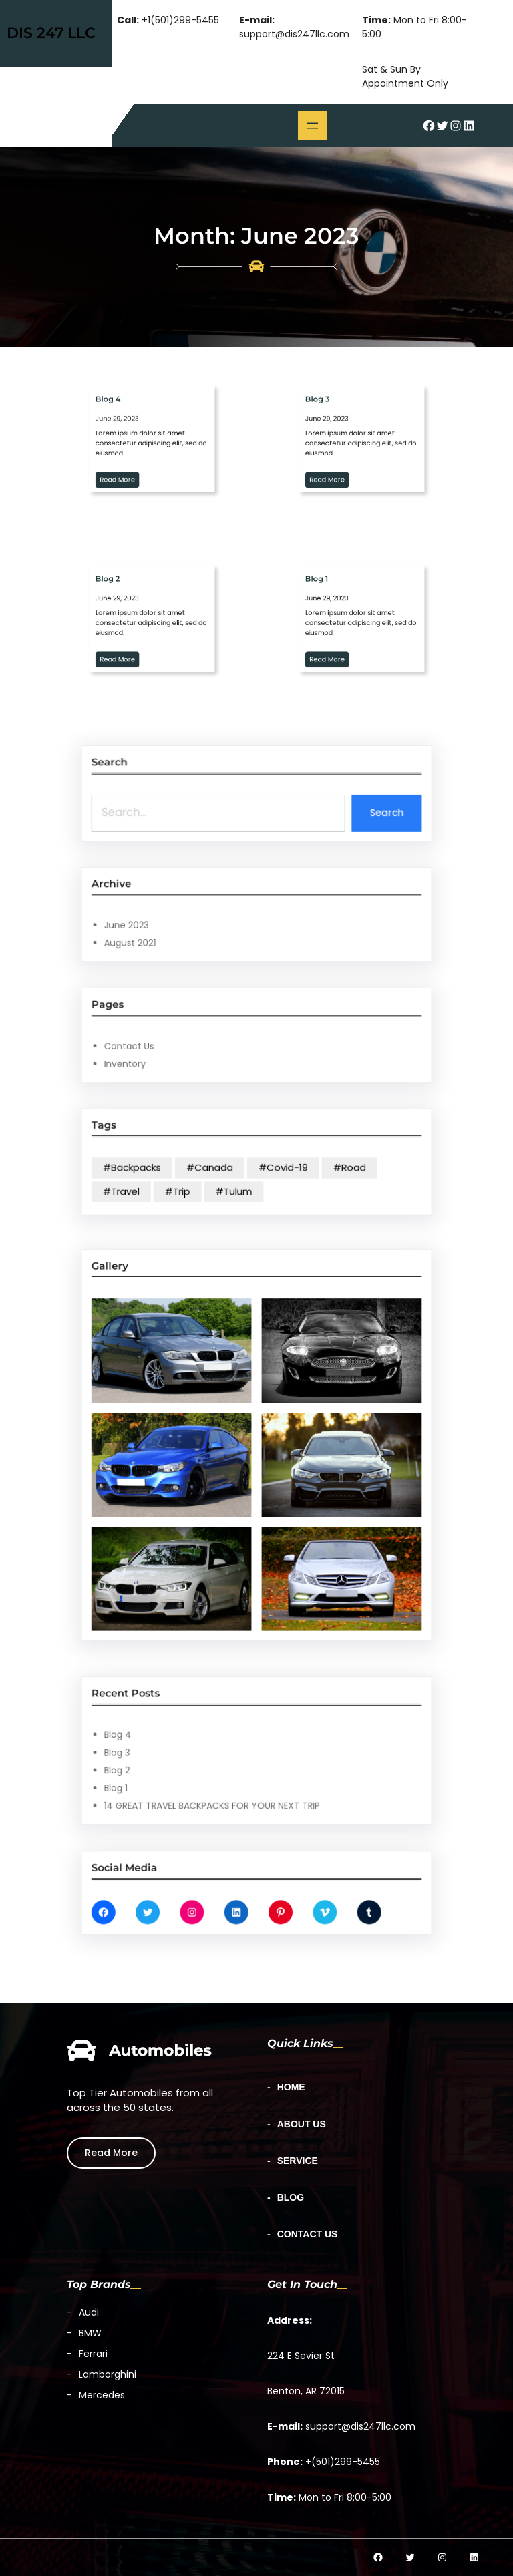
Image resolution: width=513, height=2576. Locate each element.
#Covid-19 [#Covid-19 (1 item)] (269, 1164)
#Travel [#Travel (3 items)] (187, 1176)
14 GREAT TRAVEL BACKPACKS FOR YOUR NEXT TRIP (234, 1778)
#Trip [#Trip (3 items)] (216, 1176)
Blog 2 (185, 1760)
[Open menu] (312, 125)
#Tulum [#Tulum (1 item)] (245, 1176)
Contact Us (191, 1040)
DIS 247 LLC (51, 33)
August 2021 (192, 929)
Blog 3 (185, 1752)
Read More (111, 2152)
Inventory (189, 1050)
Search (322, 803)
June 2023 (190, 920)
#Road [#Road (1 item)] (303, 1164)
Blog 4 (186, 1742)
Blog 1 (185, 1770)
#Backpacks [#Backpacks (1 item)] (193, 1164)
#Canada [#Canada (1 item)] (233, 1164)
